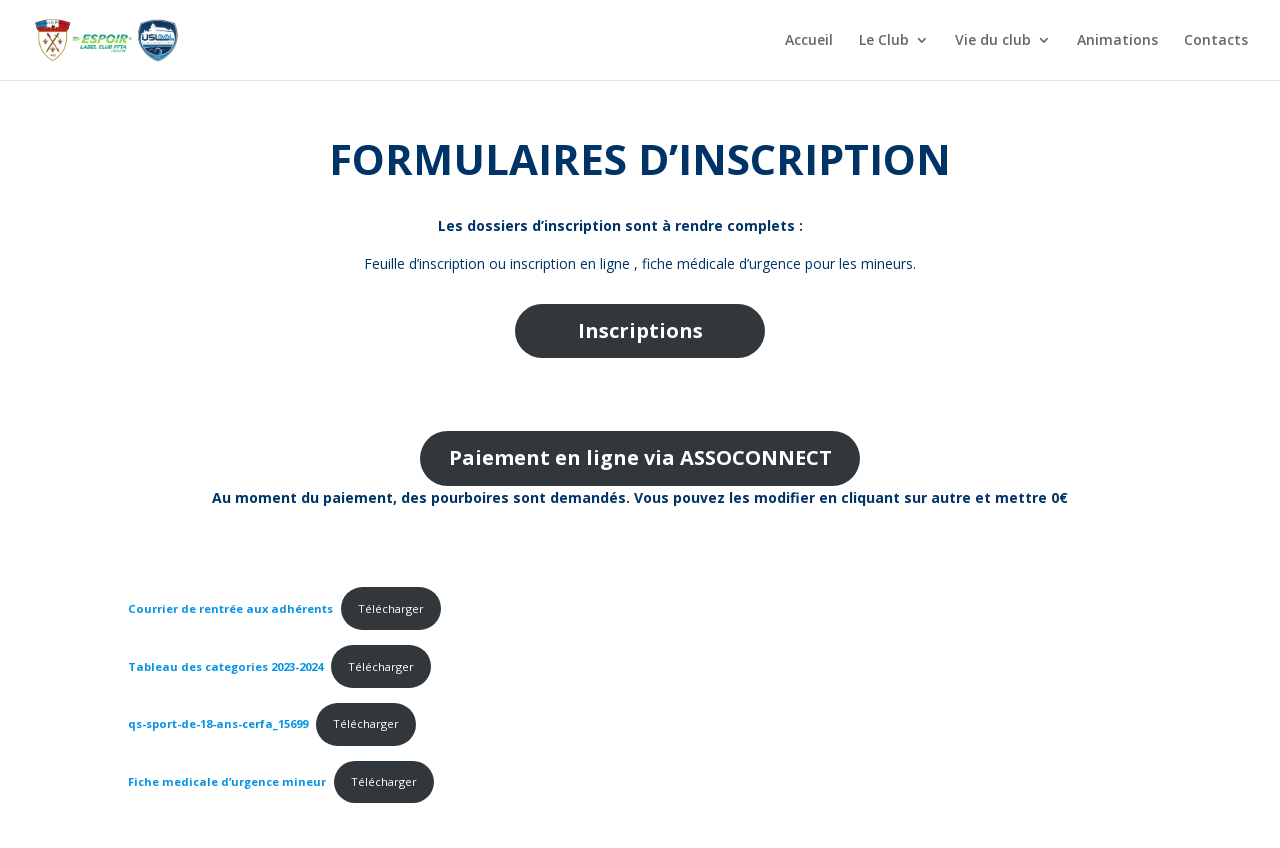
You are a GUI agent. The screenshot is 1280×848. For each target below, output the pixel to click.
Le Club (884, 41)
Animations (1117, 41)
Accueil (809, 41)
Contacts (1216, 41)
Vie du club (993, 41)
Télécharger (391, 608)
